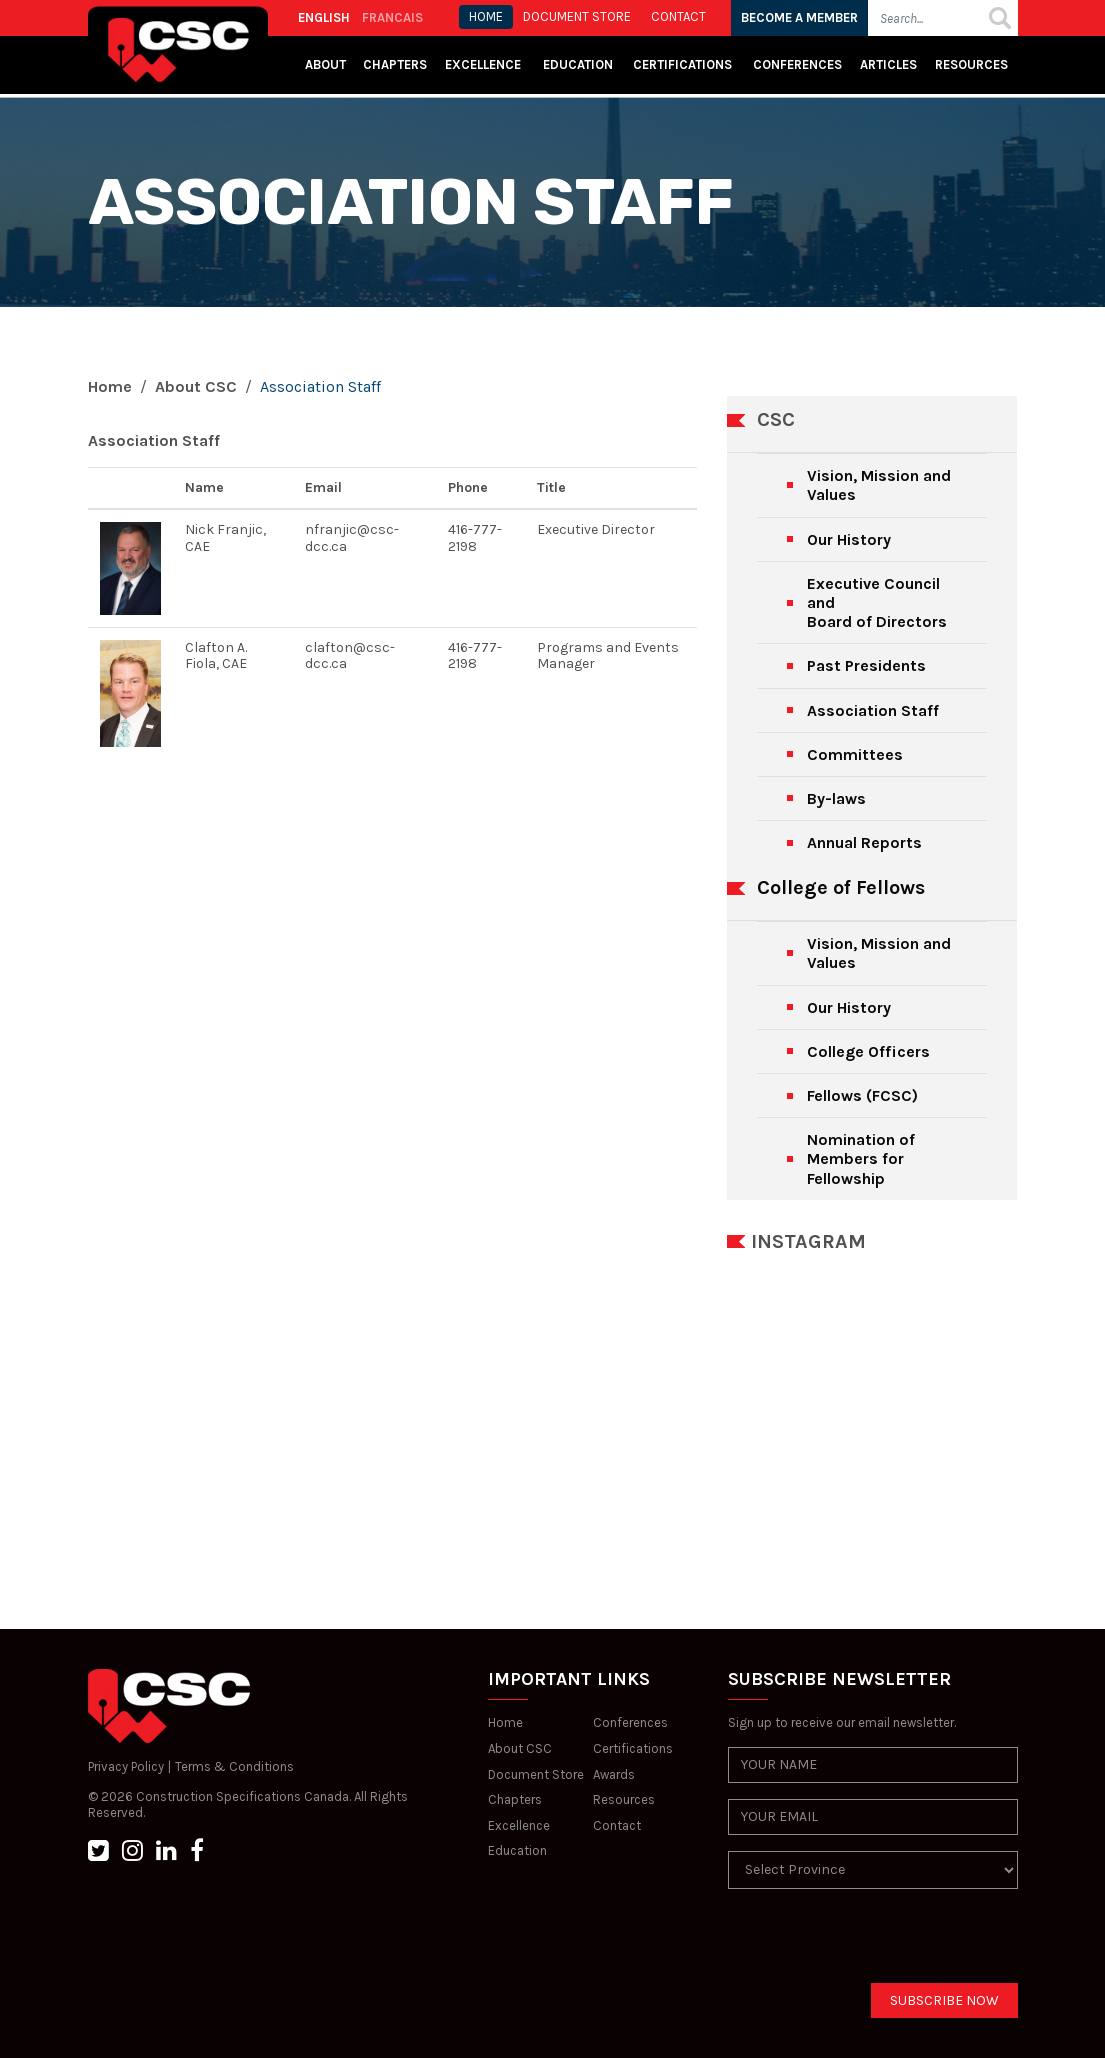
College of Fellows (841, 887)
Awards (614, 1774)
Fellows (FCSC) (862, 1095)
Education (517, 1850)
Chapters (395, 64)
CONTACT (678, 16)
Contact (617, 1825)
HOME (486, 16)
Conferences (797, 64)
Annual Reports (864, 842)
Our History (849, 539)
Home (110, 386)
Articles (888, 64)
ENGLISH (324, 17)
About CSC (196, 386)
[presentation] (880, 1944)
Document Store (536, 1774)
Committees (855, 754)
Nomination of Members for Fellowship (861, 1158)
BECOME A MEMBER (799, 17)
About (325, 64)
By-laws (836, 798)
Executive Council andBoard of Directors (877, 602)
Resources (971, 64)
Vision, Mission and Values (879, 485)
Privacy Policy (126, 1766)
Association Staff (873, 710)
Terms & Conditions (234, 1766)
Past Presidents (866, 665)
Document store (577, 16)
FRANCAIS (392, 17)
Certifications (682, 64)
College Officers (868, 1051)
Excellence (484, 64)
